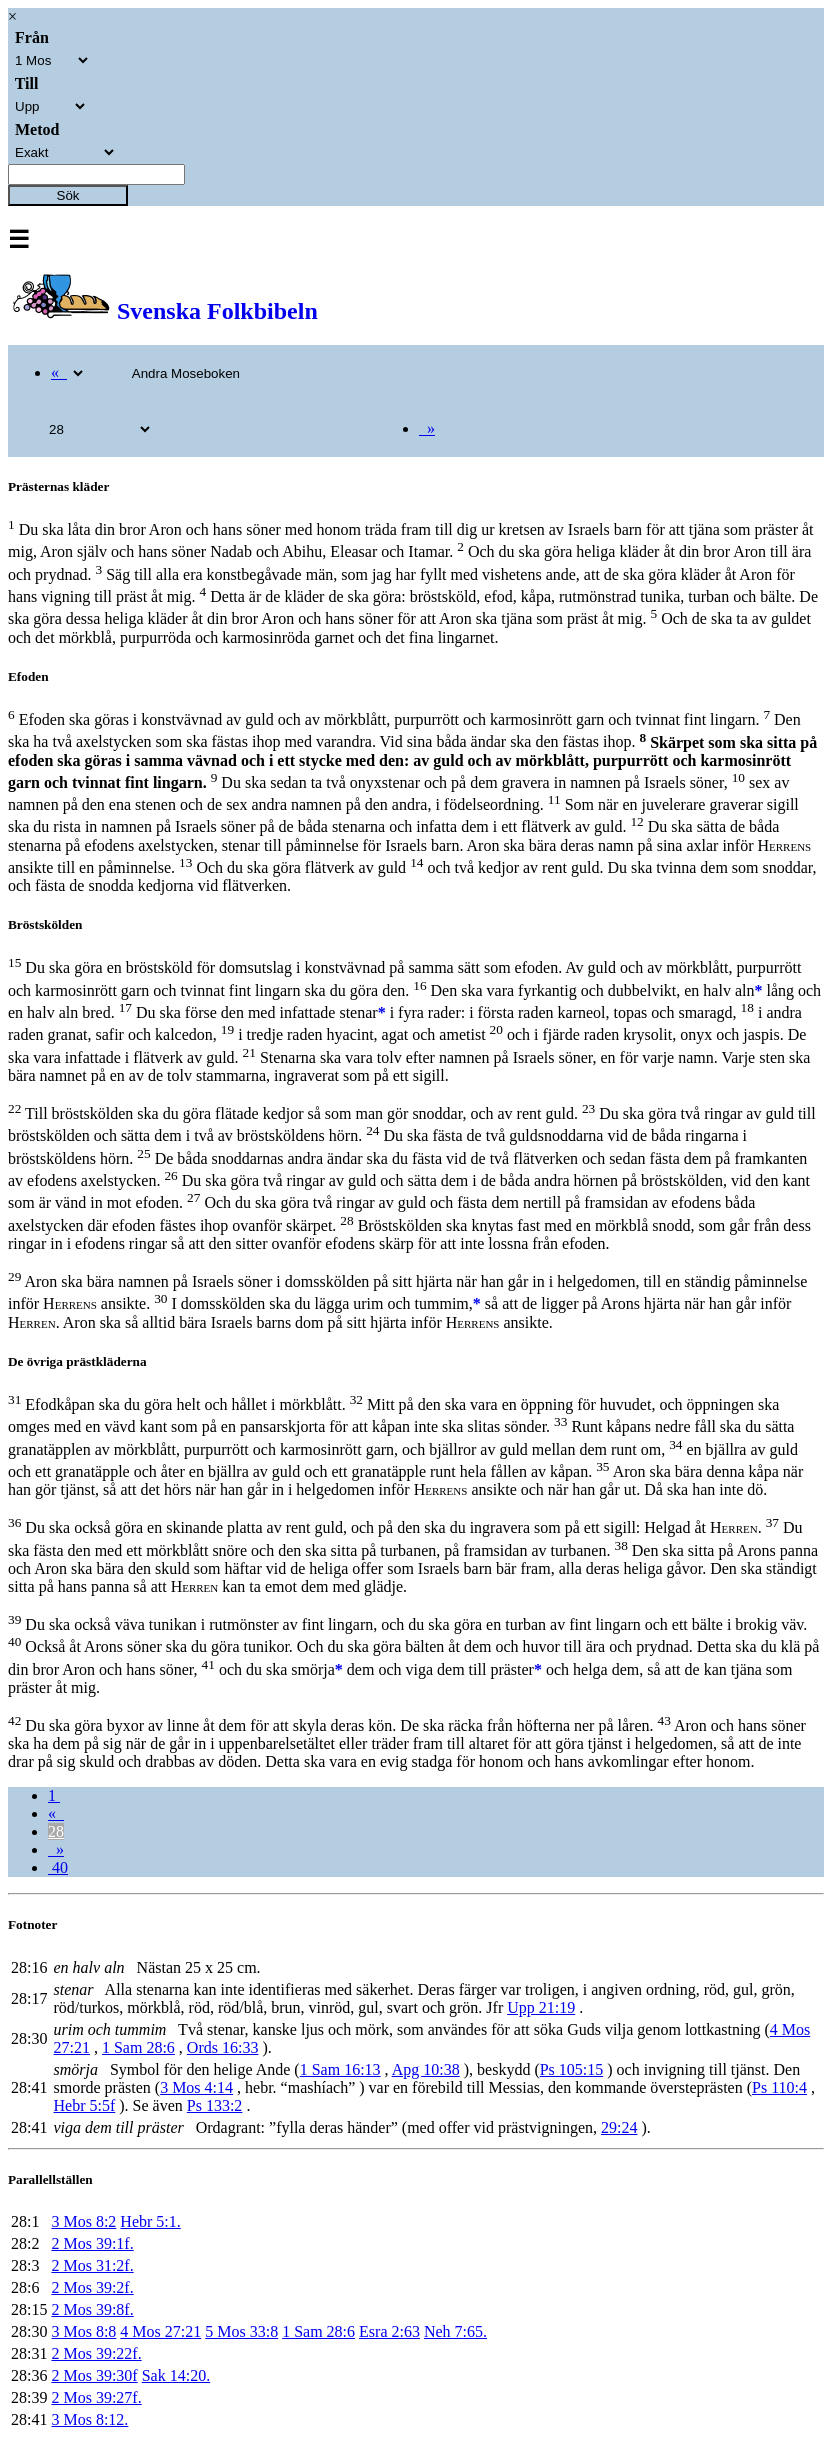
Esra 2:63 (389, 2331)
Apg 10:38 (426, 2069)
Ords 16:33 (223, 2047)
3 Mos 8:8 (83, 2331)
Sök (68, 195)
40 (58, 1867)
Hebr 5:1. (150, 2221)
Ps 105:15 (572, 2069)
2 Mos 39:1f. (92, 2243)
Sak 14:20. (176, 2375)
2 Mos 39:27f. (96, 2397)
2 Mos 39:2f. (92, 2287)
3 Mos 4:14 (196, 2087)
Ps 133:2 (215, 2105)
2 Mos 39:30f (94, 2375)
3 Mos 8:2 (83, 2221)
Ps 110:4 (779, 2087)
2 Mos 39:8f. (92, 2309)
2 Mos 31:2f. (92, 2265)
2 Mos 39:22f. (96, 2353)
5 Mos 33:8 (241, 2331)
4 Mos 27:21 (160, 2331)
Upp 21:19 (541, 2007)
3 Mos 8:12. (89, 2419)
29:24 (619, 2127)
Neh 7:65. (455, 2331)
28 (56, 1831)
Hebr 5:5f (85, 2105)
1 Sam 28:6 (138, 2047)
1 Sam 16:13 (340, 2069)
